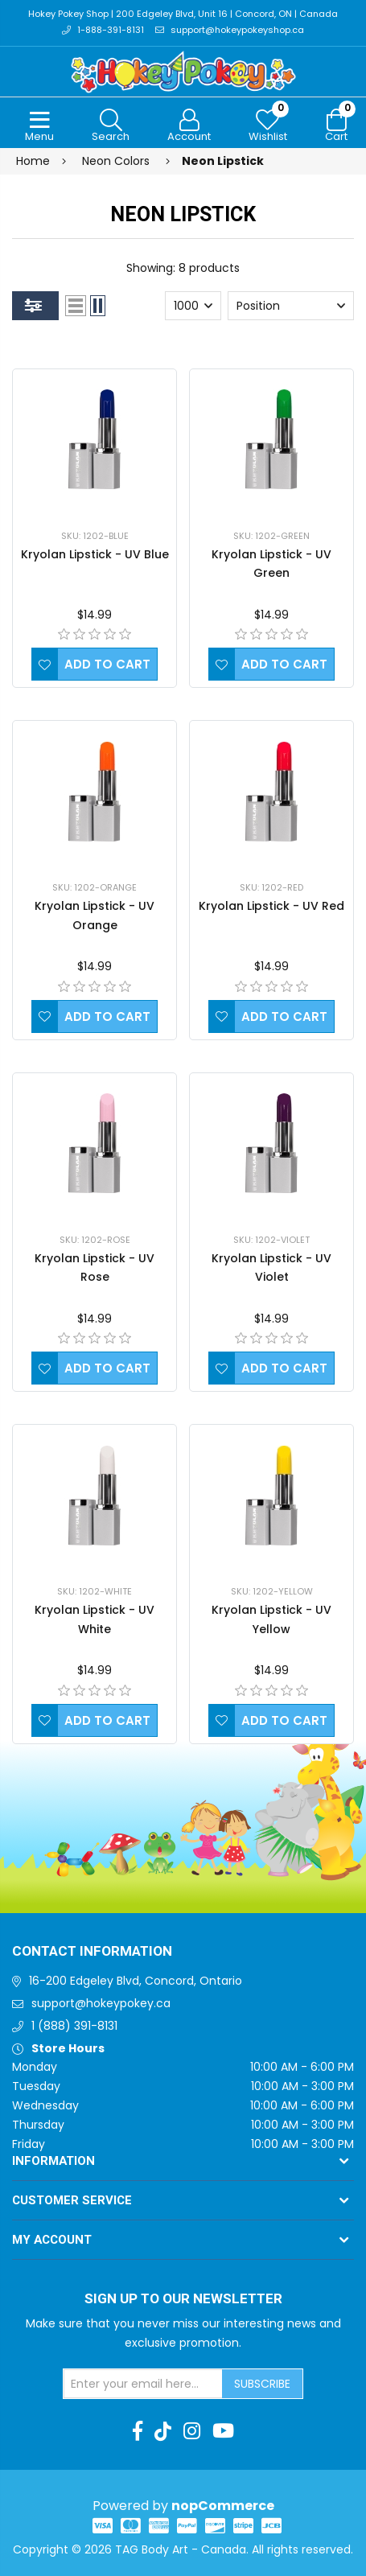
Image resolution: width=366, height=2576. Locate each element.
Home (33, 161)
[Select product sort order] (291, 305)
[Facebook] (137, 2431)
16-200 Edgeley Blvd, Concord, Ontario (135, 1981)
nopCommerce (222, 2505)
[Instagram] (191, 2431)
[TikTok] (162, 2431)
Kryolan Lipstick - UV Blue (95, 554)
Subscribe (262, 2384)
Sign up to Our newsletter (183, 2299)
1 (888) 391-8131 (74, 2026)
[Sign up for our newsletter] (143, 2383)
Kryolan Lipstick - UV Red (271, 906)
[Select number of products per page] (193, 305)
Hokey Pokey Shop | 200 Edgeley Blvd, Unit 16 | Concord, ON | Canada (183, 13)
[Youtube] (223, 2431)
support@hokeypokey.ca (101, 2003)
